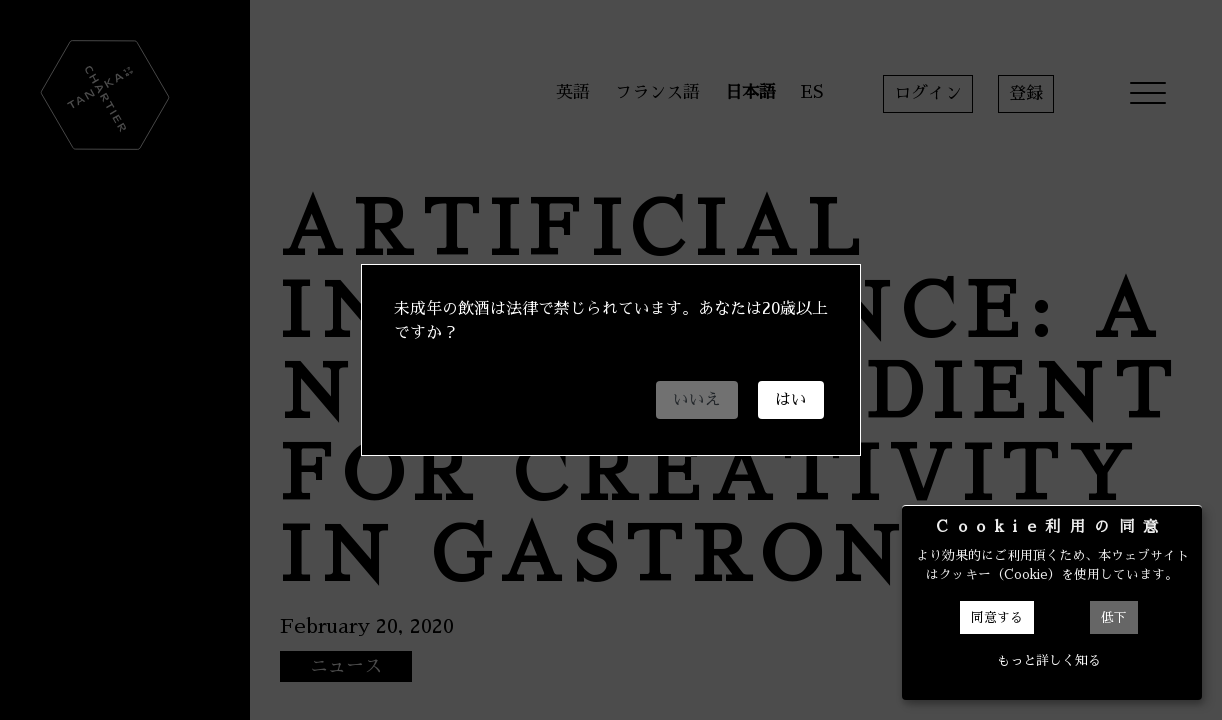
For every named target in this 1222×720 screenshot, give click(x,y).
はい (791, 400)
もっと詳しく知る (1049, 660)
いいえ (697, 400)
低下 (1114, 617)
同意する (997, 617)
